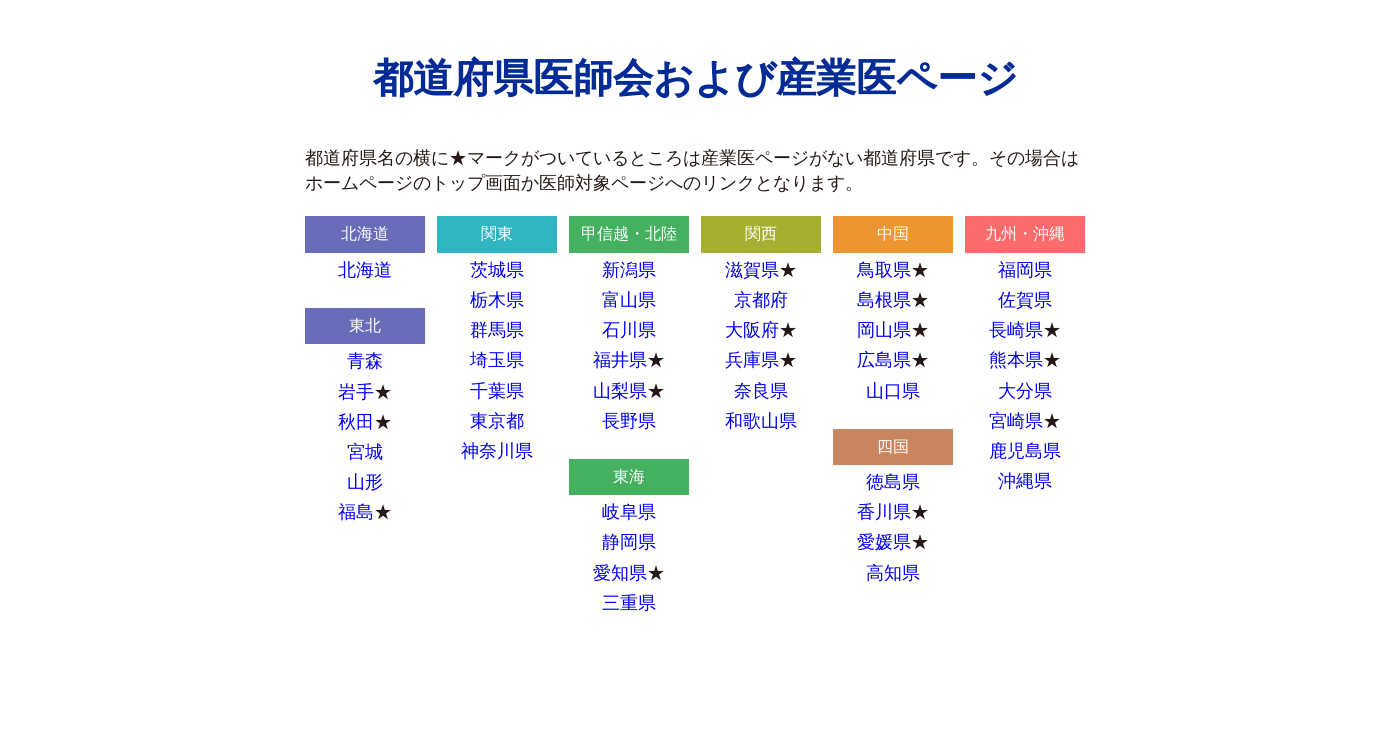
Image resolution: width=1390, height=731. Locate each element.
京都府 (761, 300)
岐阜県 (629, 512)
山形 (365, 482)
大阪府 (752, 330)
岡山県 (884, 330)
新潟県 (629, 270)
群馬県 (497, 330)
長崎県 (1016, 330)
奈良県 (761, 391)
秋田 (356, 422)
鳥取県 (884, 270)
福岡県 (1025, 270)
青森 (365, 361)
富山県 (629, 300)
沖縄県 (1025, 481)
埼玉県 (497, 360)
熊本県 (1016, 360)
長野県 (629, 421)
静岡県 (629, 542)
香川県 (884, 512)
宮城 (365, 452)
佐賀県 (1025, 300)
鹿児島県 (1025, 451)
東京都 (497, 421)
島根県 (884, 300)
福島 (356, 512)
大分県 (1025, 391)
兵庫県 (752, 360)
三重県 (629, 603)
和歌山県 (761, 421)
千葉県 (497, 391)
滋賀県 (752, 270)
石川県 (629, 330)
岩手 (356, 392)
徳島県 (893, 482)
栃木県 (497, 300)
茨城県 (497, 270)
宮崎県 (1016, 421)
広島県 (884, 360)
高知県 (893, 573)
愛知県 (620, 573)
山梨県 (620, 391)
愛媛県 (884, 542)
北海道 (365, 270)
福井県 (620, 360)
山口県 (893, 391)
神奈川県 (497, 451)
